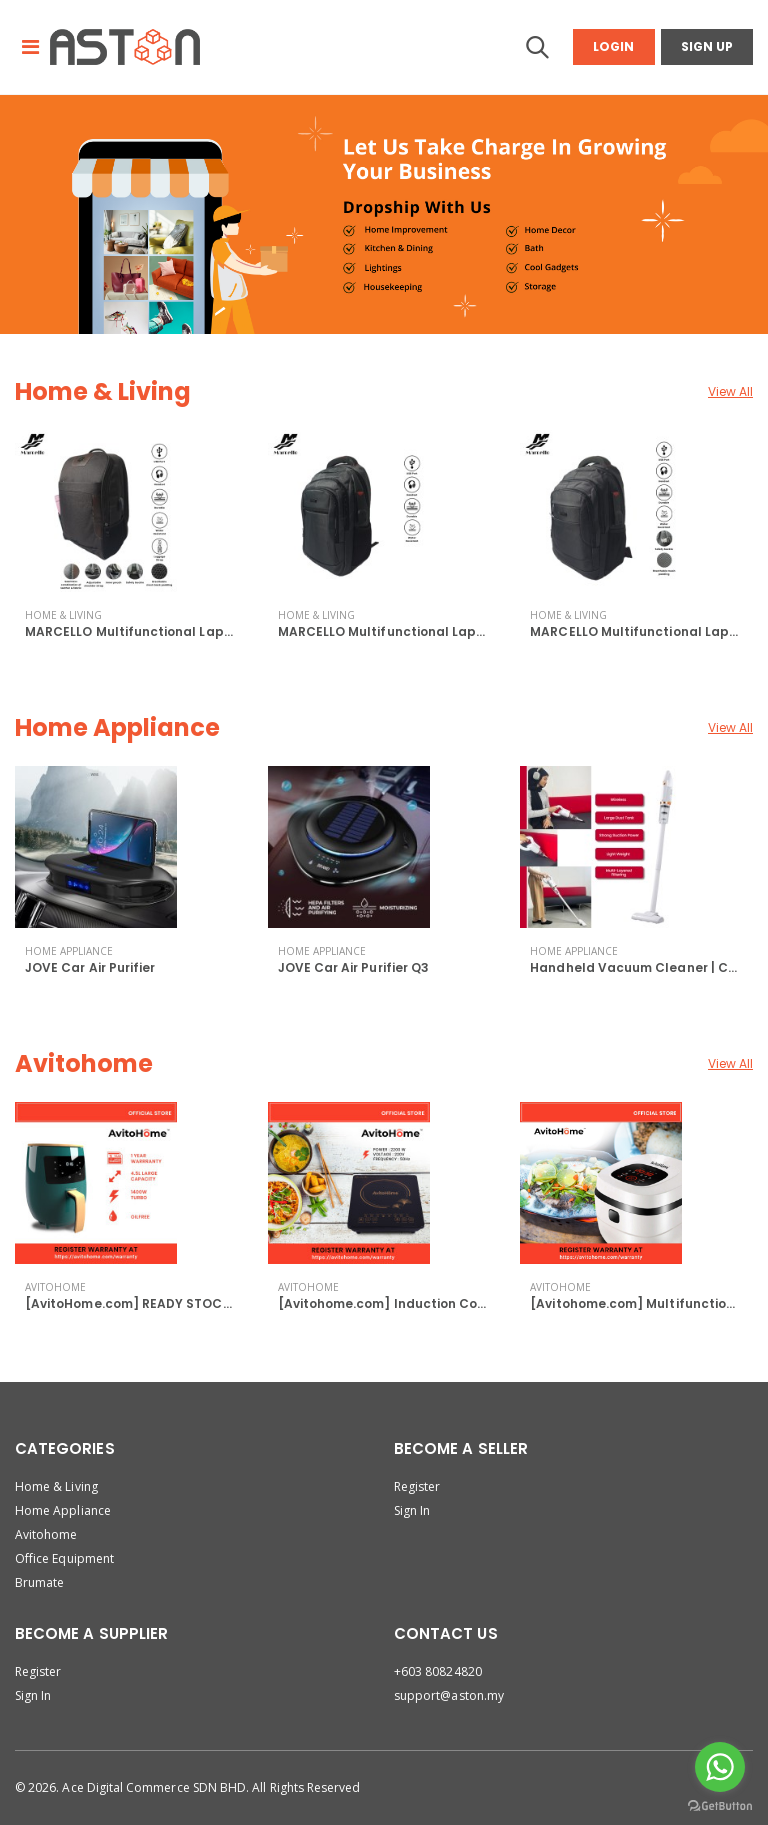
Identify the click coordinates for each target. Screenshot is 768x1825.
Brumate (39, 1582)
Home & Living (103, 391)
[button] (537, 52)
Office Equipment (64, 1558)
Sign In (412, 1510)
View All (730, 391)
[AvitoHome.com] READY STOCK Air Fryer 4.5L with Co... (200, 1303)
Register (417, 1486)
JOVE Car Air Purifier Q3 (353, 967)
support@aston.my (449, 1695)
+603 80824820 (438, 1671)
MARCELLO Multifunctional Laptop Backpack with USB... (204, 631)
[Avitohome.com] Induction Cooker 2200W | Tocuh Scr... (456, 1303)
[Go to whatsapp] (720, 1767)
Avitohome (84, 1063)
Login (613, 46)
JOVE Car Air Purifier (90, 967)
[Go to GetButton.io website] (720, 1805)
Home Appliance (117, 727)
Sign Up (707, 46)
